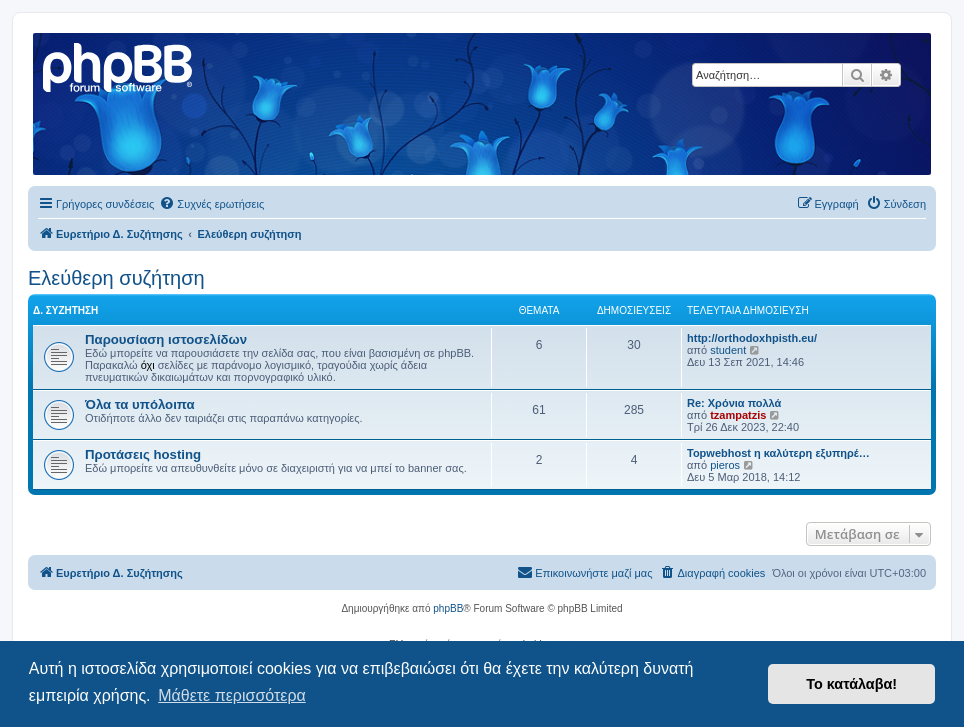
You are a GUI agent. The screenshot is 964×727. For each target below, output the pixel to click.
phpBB (448, 608)
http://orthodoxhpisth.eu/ (752, 338)
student (728, 350)
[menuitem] (211, 204)
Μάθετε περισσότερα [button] (232, 695)
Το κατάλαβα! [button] (851, 684)
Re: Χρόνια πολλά (734, 403)
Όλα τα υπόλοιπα (140, 404)
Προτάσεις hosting (143, 454)
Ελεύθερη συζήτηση (116, 278)
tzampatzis (738, 415)
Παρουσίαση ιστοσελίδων (166, 339)
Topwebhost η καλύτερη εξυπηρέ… (778, 453)
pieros (725, 465)
